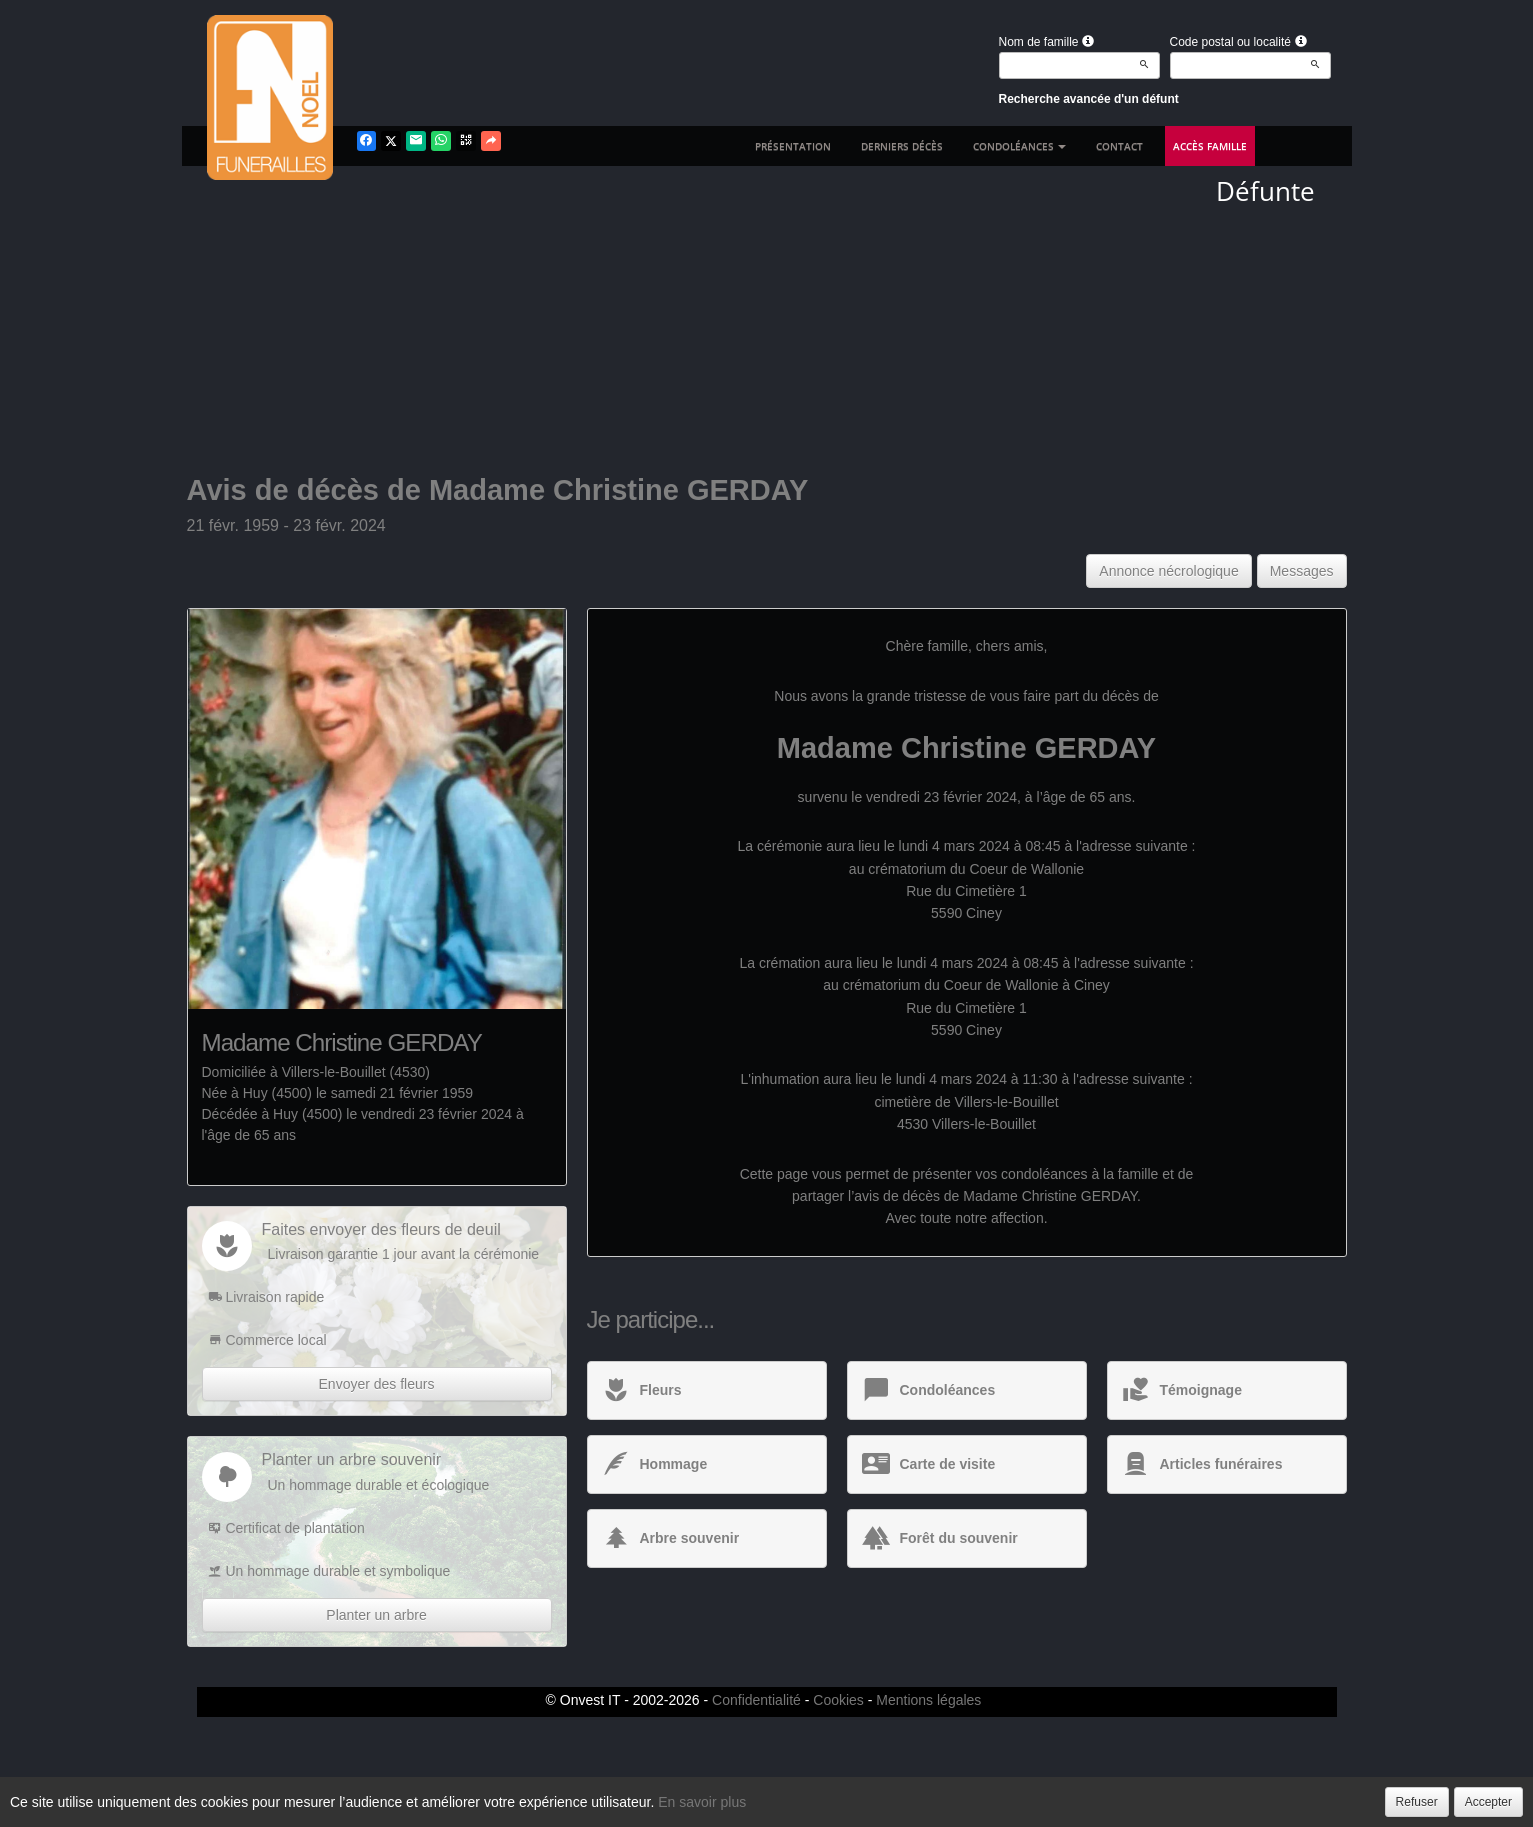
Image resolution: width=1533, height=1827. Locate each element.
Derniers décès (902, 146)
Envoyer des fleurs (377, 1384)
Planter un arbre (376, 1615)
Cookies (838, 1700)
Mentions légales (928, 1700)
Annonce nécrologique (1168, 571)
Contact (1119, 146)
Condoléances (1019, 146)
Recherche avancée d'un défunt (1089, 99)
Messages (1302, 571)
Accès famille (1210, 146)
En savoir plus (702, 1802)
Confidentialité (756, 1700)
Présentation (793, 146)
